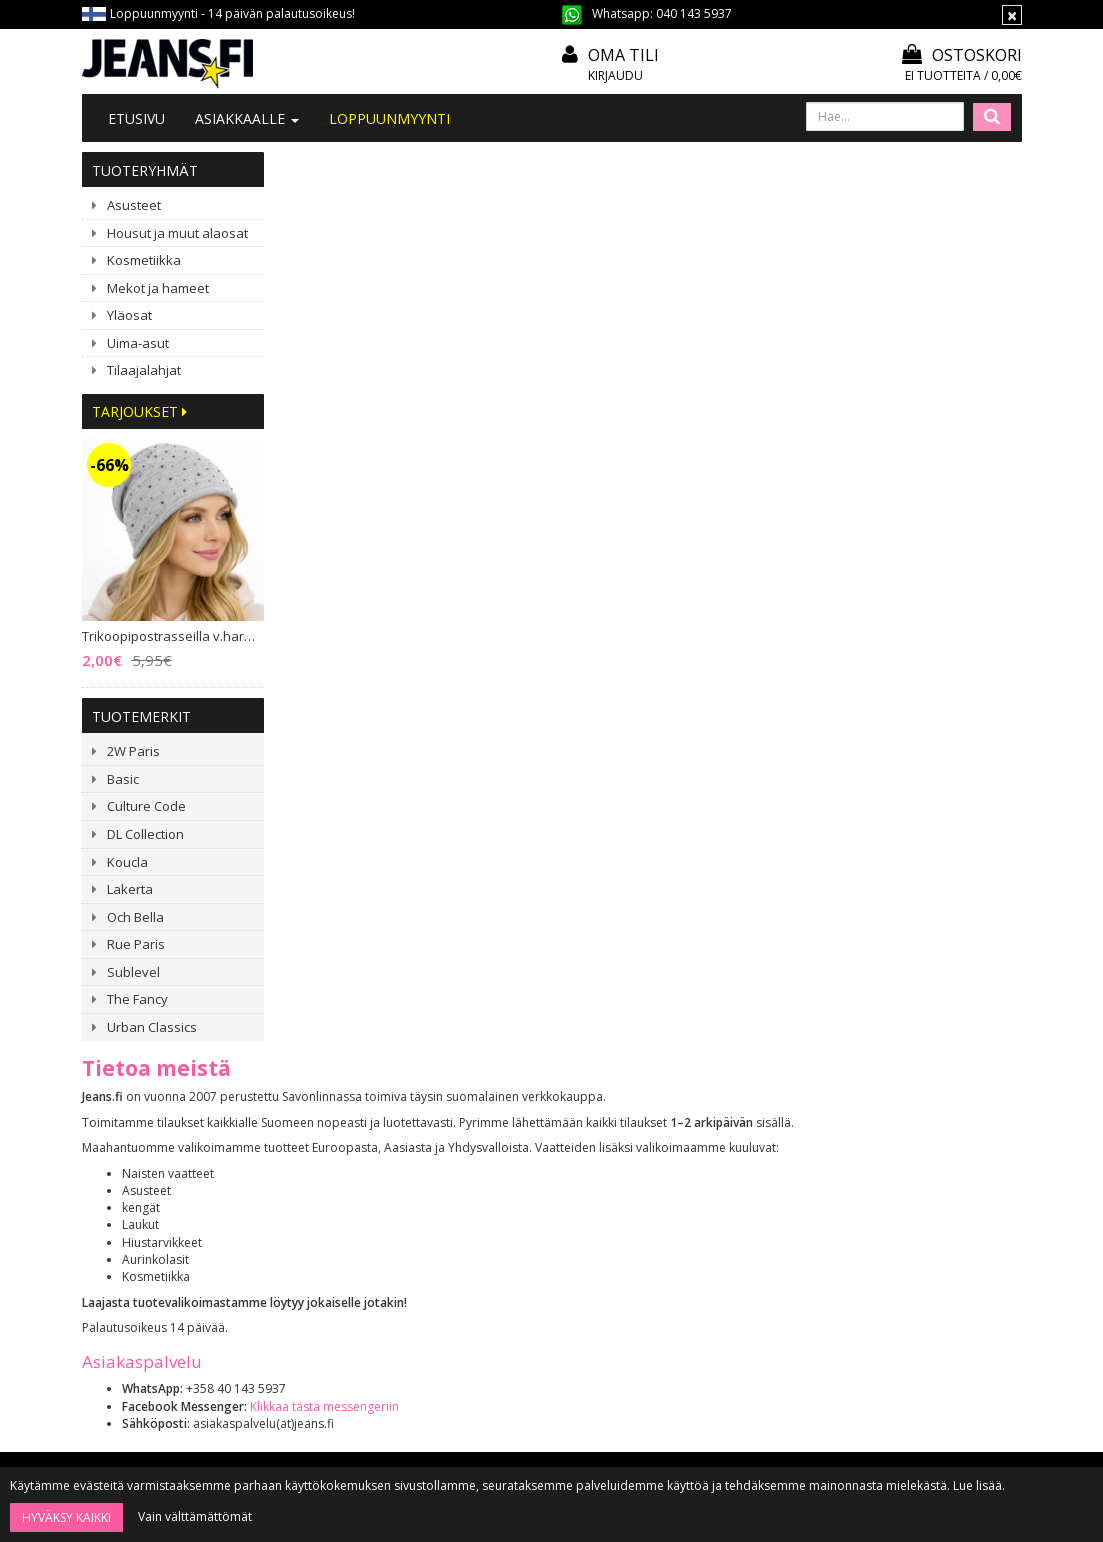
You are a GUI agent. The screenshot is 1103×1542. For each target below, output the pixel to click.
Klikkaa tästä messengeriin (516, 507)
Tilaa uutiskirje (591, 1423)
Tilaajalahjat (144, 370)
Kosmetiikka (144, 260)
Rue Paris (136, 944)
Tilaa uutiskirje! (528, 1137)
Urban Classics (152, 1027)
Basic (123, 779)
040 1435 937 (184, 1248)
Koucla (127, 862)
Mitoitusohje (521, 1164)
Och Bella (135, 917)
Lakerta (130, 889)
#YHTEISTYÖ (329, 1216)
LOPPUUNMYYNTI (389, 118)
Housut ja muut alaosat (177, 233)
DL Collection (145, 834)
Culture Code (146, 806)
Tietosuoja (516, 1245)
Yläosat (129, 315)
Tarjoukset (139, 411)
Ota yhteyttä (328, 1164)
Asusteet (134, 205)
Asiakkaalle (247, 118)
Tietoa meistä (332, 1137)
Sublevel (133, 972)
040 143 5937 (694, 13)
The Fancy (137, 999)
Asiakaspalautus (532, 1272)
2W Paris (133, 751)
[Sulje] (1012, 15)
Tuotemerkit (141, 716)
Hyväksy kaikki (66, 1517)
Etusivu (136, 118)
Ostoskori (962, 55)
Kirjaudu (615, 75)
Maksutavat (518, 1218)
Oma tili (623, 55)
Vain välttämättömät (195, 1516)
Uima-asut (138, 343)
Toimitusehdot (527, 1191)
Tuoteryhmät (145, 170)
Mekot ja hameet (158, 288)
